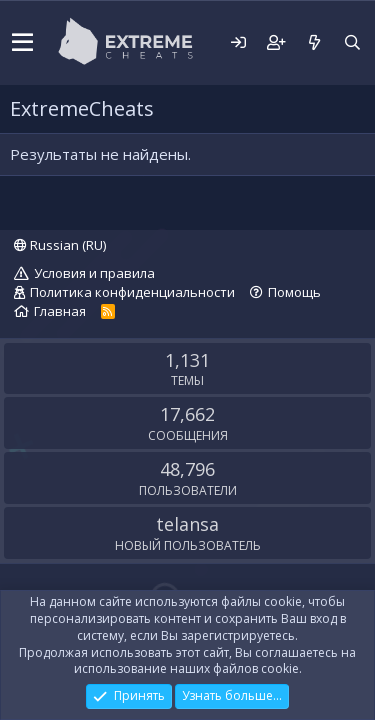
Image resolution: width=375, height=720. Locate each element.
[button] (22, 43)
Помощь (294, 292)
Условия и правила (94, 273)
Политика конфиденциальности (132, 292)
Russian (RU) (60, 245)
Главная (60, 311)
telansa (187, 524)
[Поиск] (352, 42)
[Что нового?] (314, 42)
